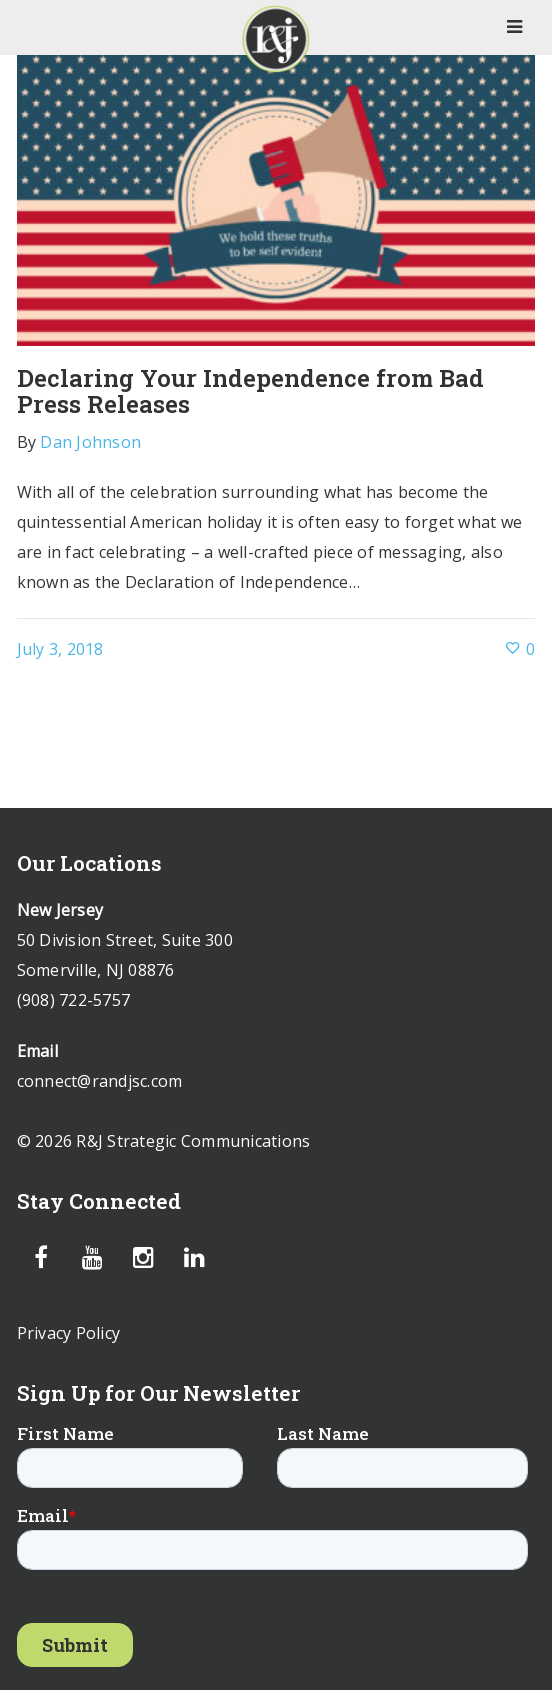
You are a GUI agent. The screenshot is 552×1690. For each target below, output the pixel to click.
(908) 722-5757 (74, 1000)
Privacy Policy (69, 1333)
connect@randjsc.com (100, 1081)
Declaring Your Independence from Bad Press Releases (250, 391)
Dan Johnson (90, 442)
